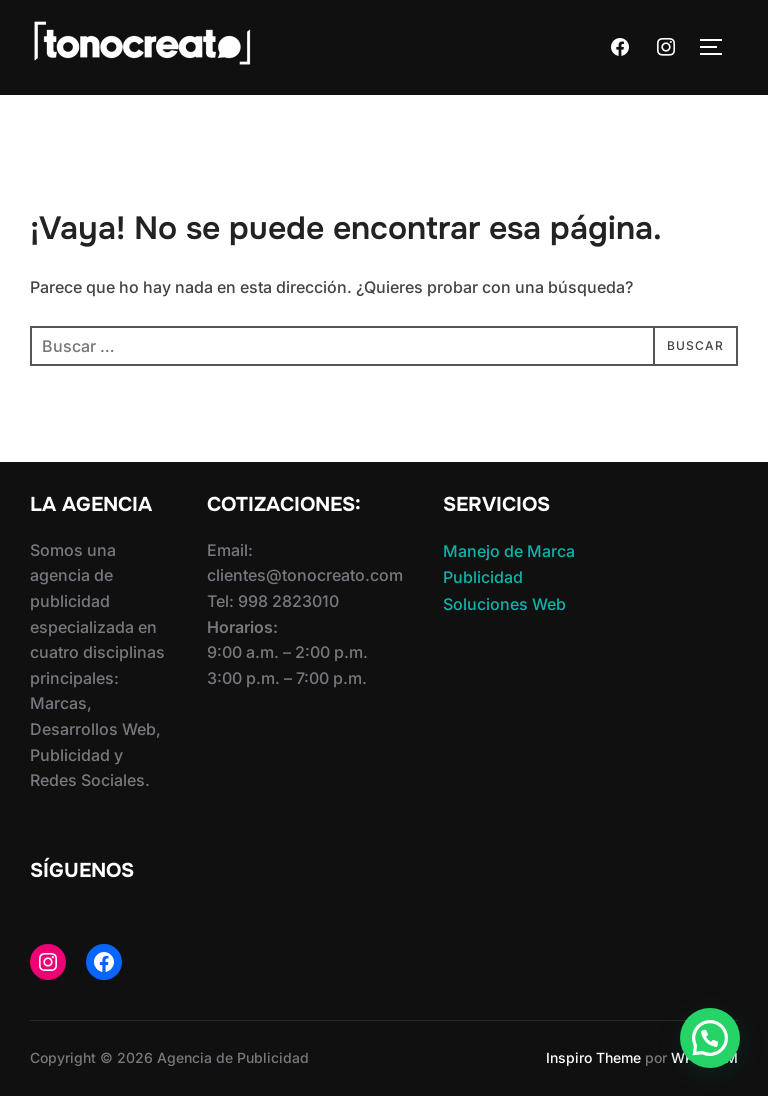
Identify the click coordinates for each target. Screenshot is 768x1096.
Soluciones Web (504, 604)
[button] (710, 1038)
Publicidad (483, 577)
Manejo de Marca (509, 551)
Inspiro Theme (593, 1057)
